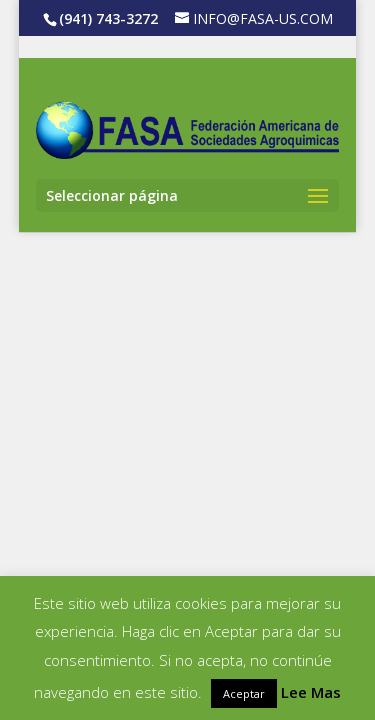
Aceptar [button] (244, 693)
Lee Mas (311, 692)
